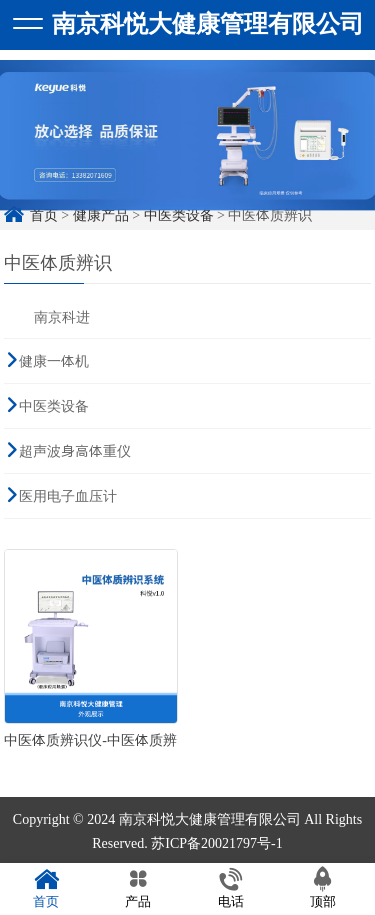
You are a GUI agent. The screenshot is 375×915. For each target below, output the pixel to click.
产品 (138, 888)
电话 (231, 888)
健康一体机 (54, 360)
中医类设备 (54, 405)
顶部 (323, 888)
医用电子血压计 (68, 495)
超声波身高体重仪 (75, 450)
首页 (46, 888)
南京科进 (62, 316)
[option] (187, 140)
